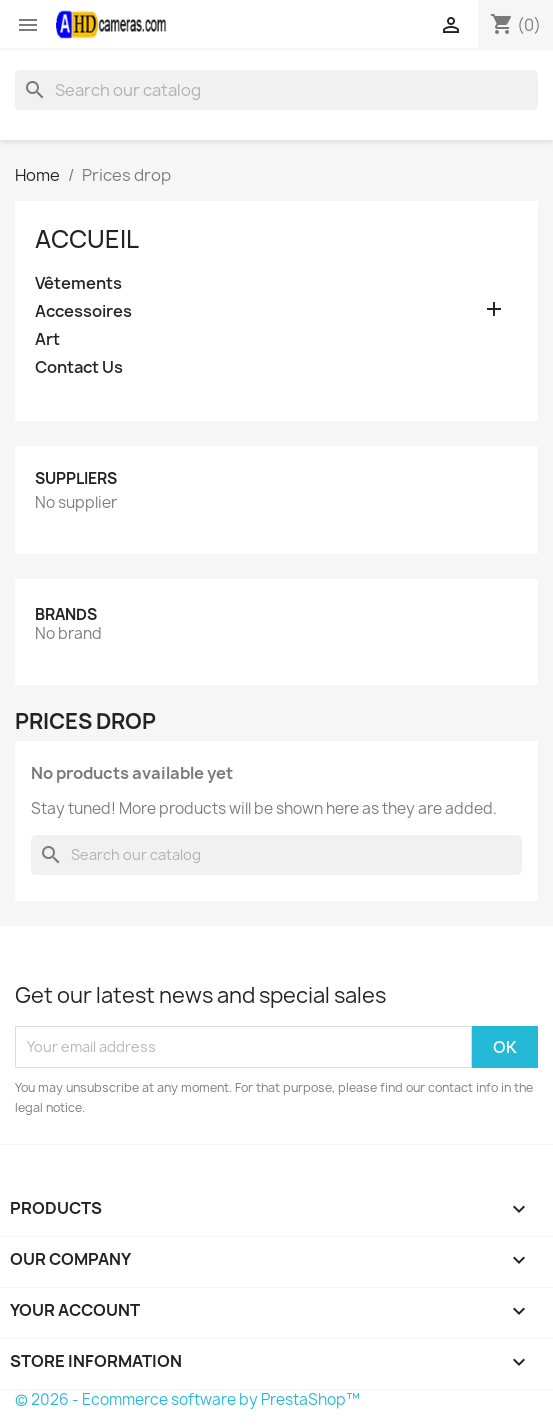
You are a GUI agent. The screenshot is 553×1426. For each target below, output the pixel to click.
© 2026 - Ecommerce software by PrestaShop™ (187, 1399)
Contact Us (79, 367)
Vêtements (78, 283)
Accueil (87, 239)
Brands (66, 614)
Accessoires (83, 311)
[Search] (276, 90)
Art (47, 339)
